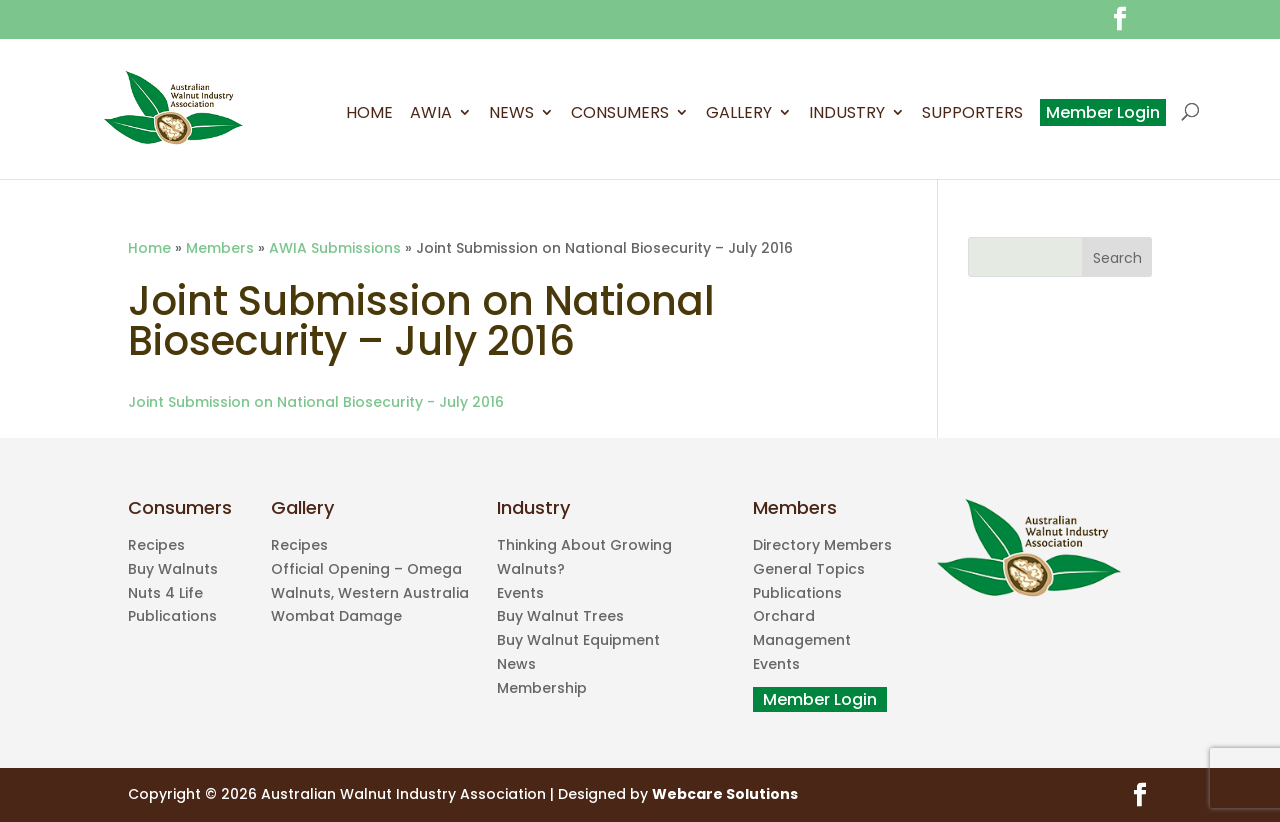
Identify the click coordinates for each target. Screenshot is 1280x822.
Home (369, 115)
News (511, 115)
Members (220, 248)
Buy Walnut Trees (560, 616)
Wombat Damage (336, 616)
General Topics (809, 569)
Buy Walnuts (173, 569)
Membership (542, 688)
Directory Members (822, 545)
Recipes (156, 545)
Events (520, 593)
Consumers (620, 115)
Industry (847, 115)
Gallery (739, 115)
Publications (172, 616)
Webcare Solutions (725, 794)
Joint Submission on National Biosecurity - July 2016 (316, 402)
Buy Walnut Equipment (578, 640)
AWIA (431, 115)
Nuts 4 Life (165, 593)
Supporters (972, 115)
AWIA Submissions (335, 248)
